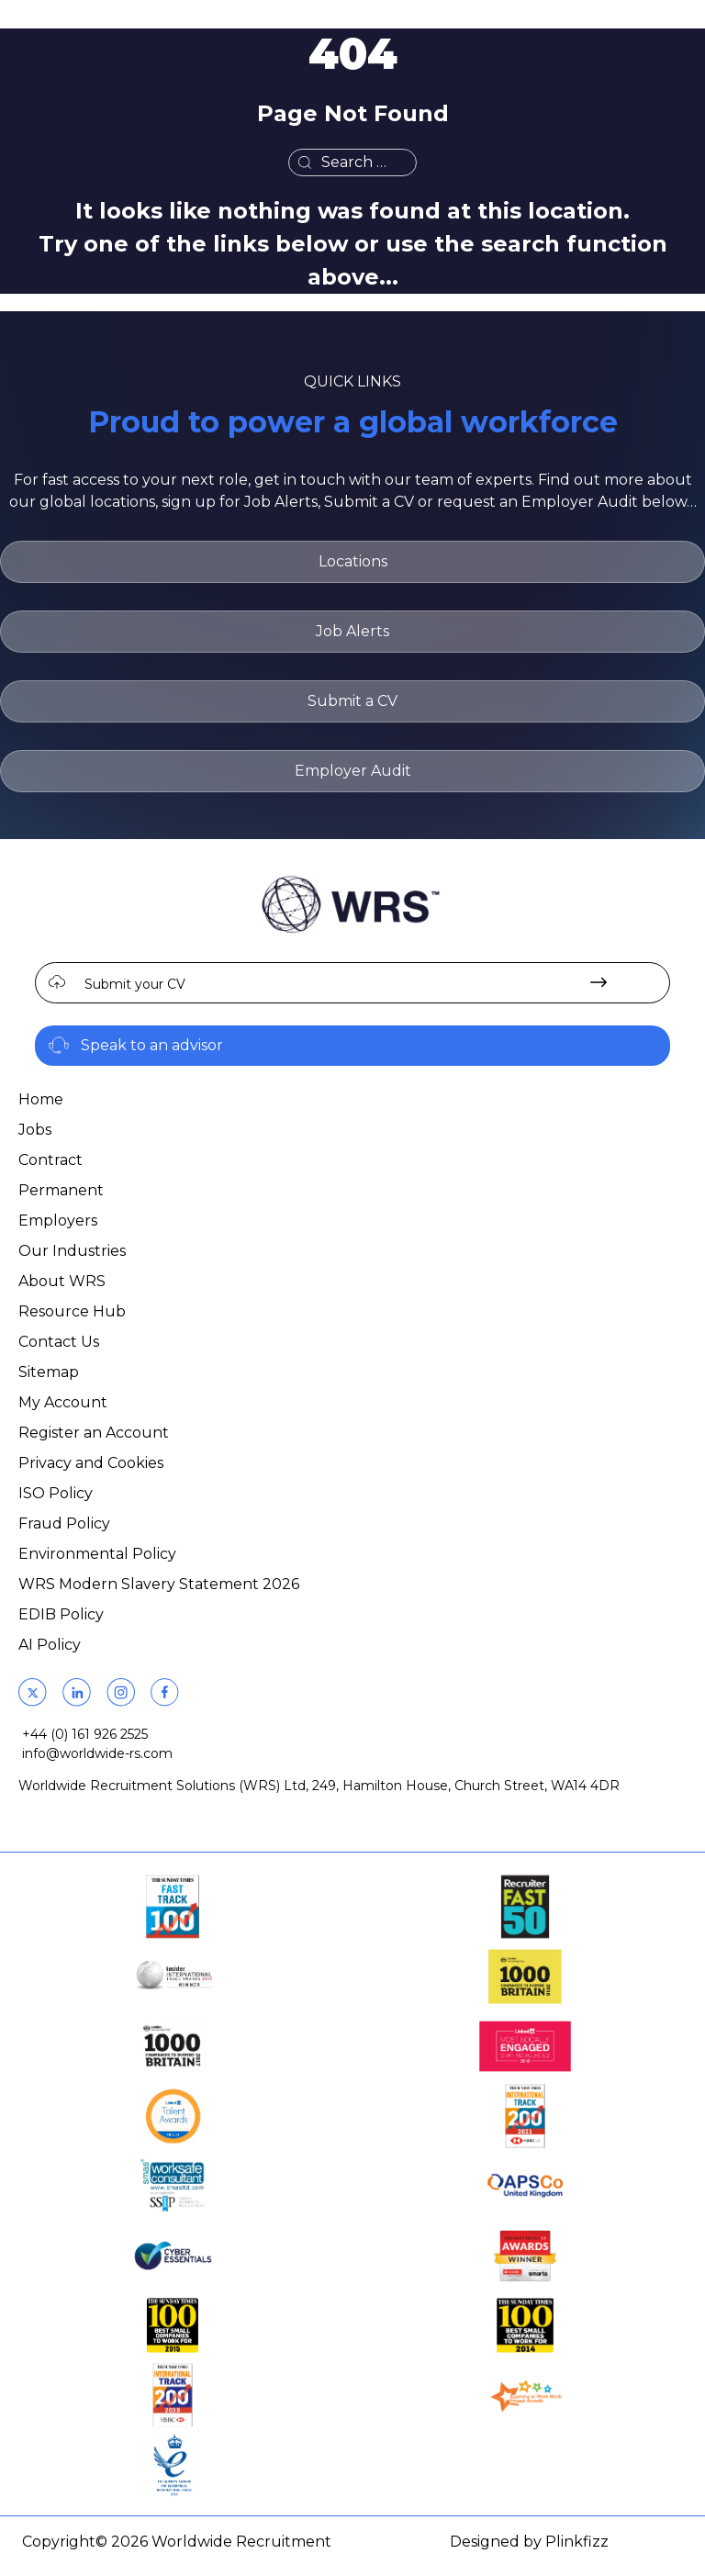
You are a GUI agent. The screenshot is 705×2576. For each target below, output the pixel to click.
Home (40, 1099)
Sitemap (48, 1372)
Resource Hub (72, 1311)
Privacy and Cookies (90, 1463)
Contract (50, 1160)
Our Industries (72, 1251)
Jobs (34, 1129)
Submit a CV (352, 701)
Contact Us (58, 1341)
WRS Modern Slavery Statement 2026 (158, 1584)
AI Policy (49, 1644)
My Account (62, 1402)
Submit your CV (134, 984)
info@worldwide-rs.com (97, 1753)
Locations (353, 561)
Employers (57, 1220)
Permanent (61, 1190)
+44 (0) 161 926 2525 (85, 1734)
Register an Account (93, 1432)
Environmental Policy (97, 1553)
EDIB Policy (61, 1614)
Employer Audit (353, 770)
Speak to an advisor (152, 1045)
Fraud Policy (64, 1523)
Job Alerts (352, 631)
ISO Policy (55, 1493)
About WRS (62, 1281)
